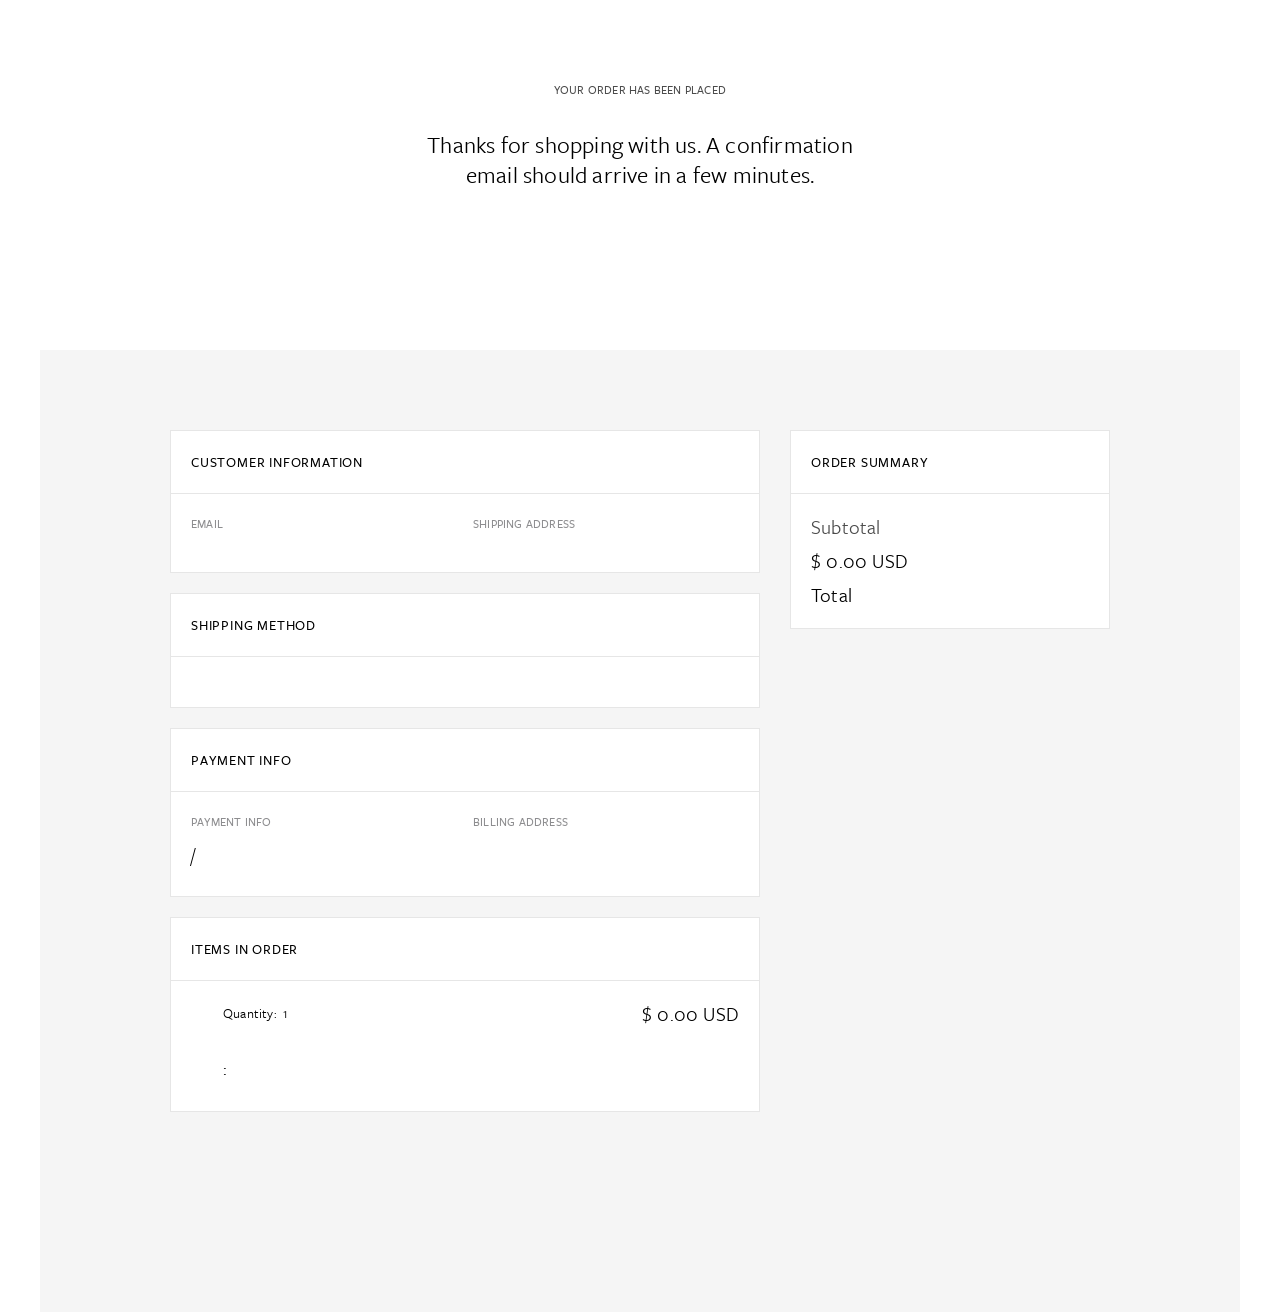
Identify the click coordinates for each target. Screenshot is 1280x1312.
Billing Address (520, 821)
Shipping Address (524, 523)
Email (207, 523)
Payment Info (231, 821)
